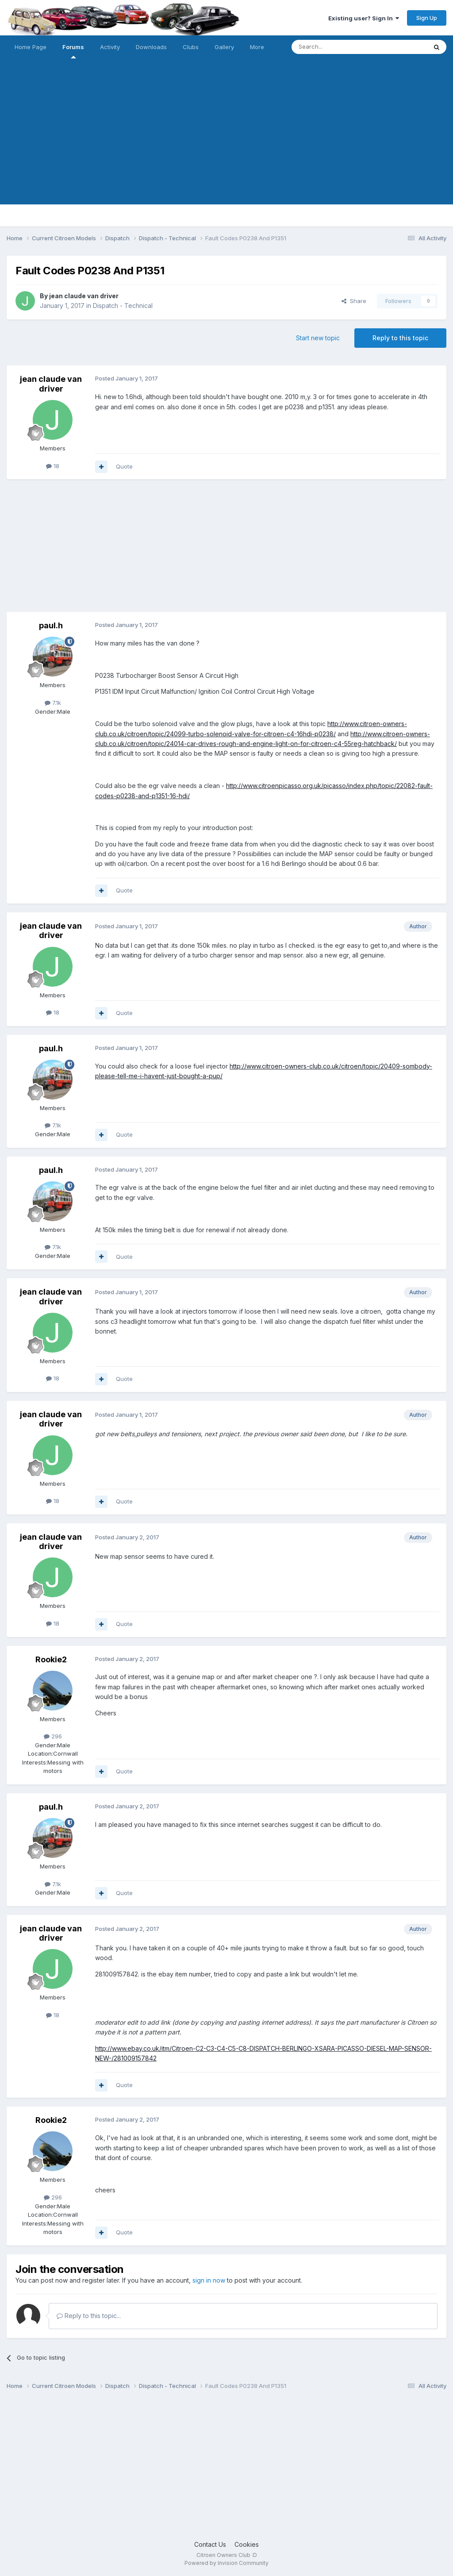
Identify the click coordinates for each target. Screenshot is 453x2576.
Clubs (191, 46)
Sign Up (426, 17)
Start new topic (318, 338)
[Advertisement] (226, 142)
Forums (73, 50)
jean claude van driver (84, 296)
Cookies (246, 2544)
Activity (110, 46)
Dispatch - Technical (123, 305)
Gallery (224, 46)
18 (52, 465)
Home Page (30, 46)
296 (53, 1736)
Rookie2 (51, 1659)
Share (354, 300)
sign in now (208, 2280)
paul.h (51, 625)
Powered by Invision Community (226, 2563)
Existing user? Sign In (363, 18)
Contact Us (210, 2544)
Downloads (151, 46)
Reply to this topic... (89, 2315)
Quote (124, 466)
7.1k (53, 702)
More (257, 46)
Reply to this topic (400, 338)
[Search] (337, 47)
